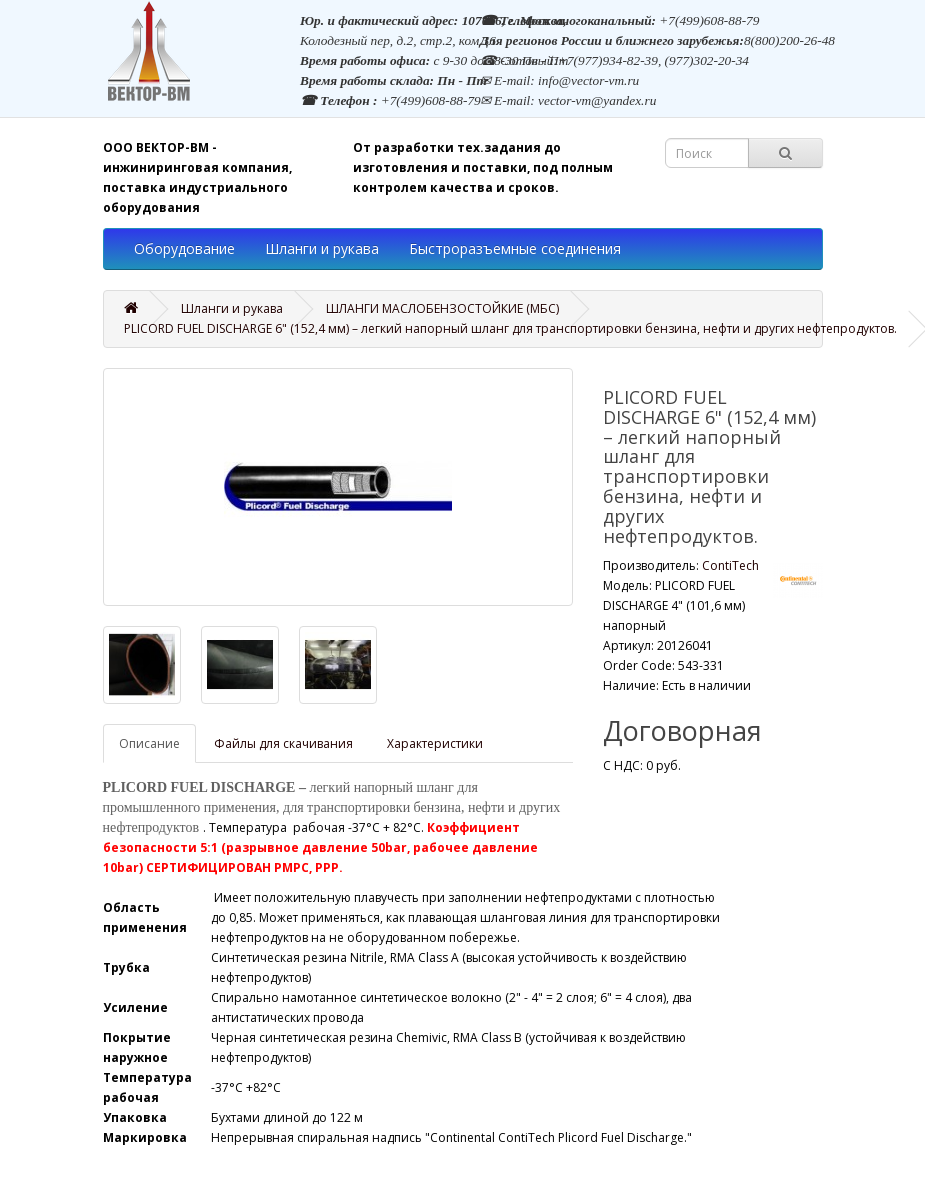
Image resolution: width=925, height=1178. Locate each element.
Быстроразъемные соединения (515, 248)
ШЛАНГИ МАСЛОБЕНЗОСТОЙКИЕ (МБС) (442, 308)
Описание (149, 743)
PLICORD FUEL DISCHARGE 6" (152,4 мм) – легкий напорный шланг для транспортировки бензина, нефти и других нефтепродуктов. (510, 328)
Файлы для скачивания (283, 743)
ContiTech (730, 565)
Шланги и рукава (322, 248)
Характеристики (435, 743)
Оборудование (184, 248)
